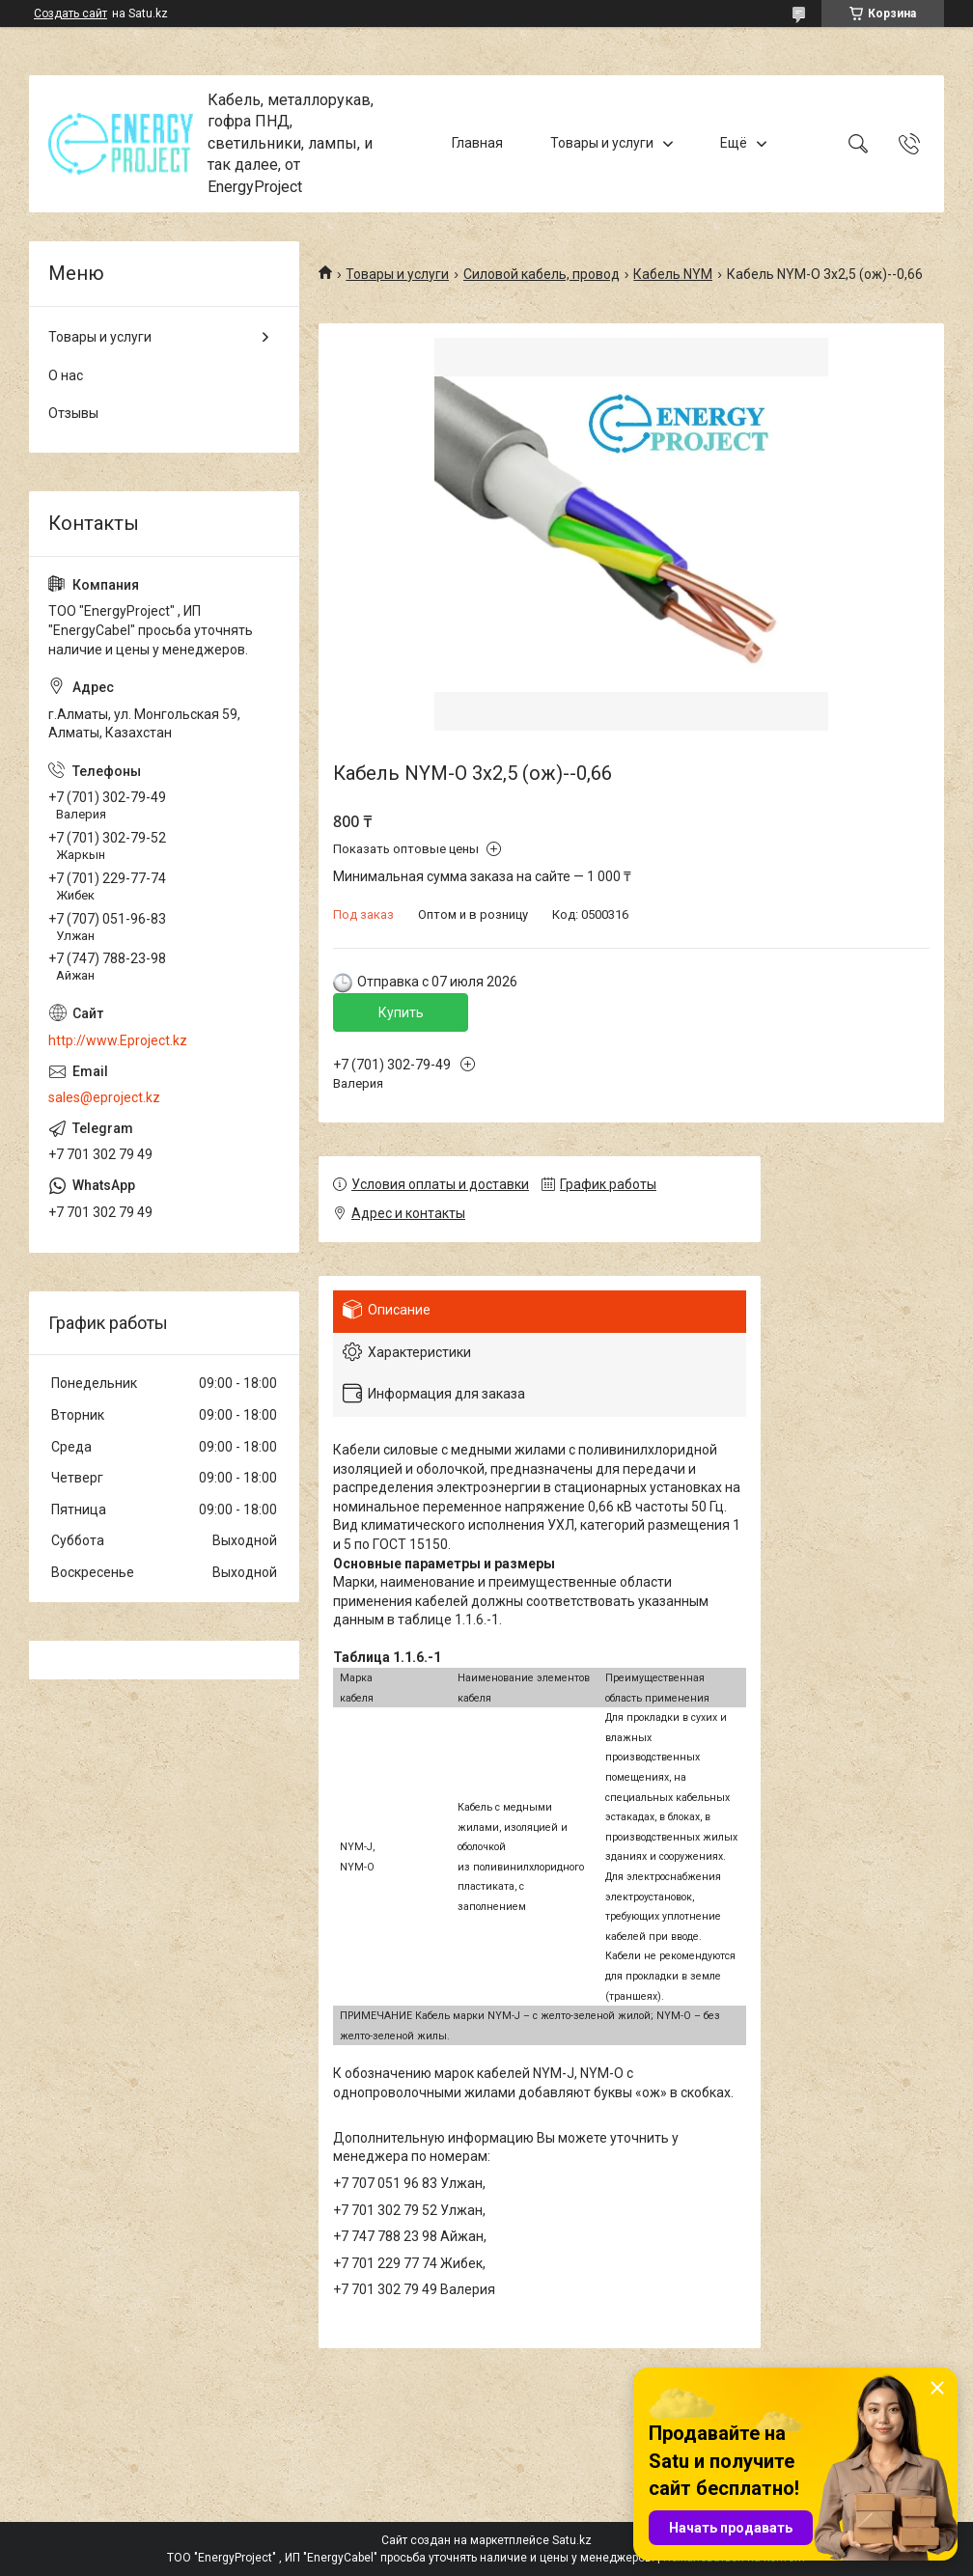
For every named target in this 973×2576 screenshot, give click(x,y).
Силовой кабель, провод (541, 274)
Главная (477, 143)
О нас (65, 375)
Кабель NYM (672, 274)
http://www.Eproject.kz (117, 1040)
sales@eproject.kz (104, 1097)
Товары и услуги (601, 143)
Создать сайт (70, 13)
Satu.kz (572, 2540)
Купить (401, 1012)
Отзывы (73, 413)
